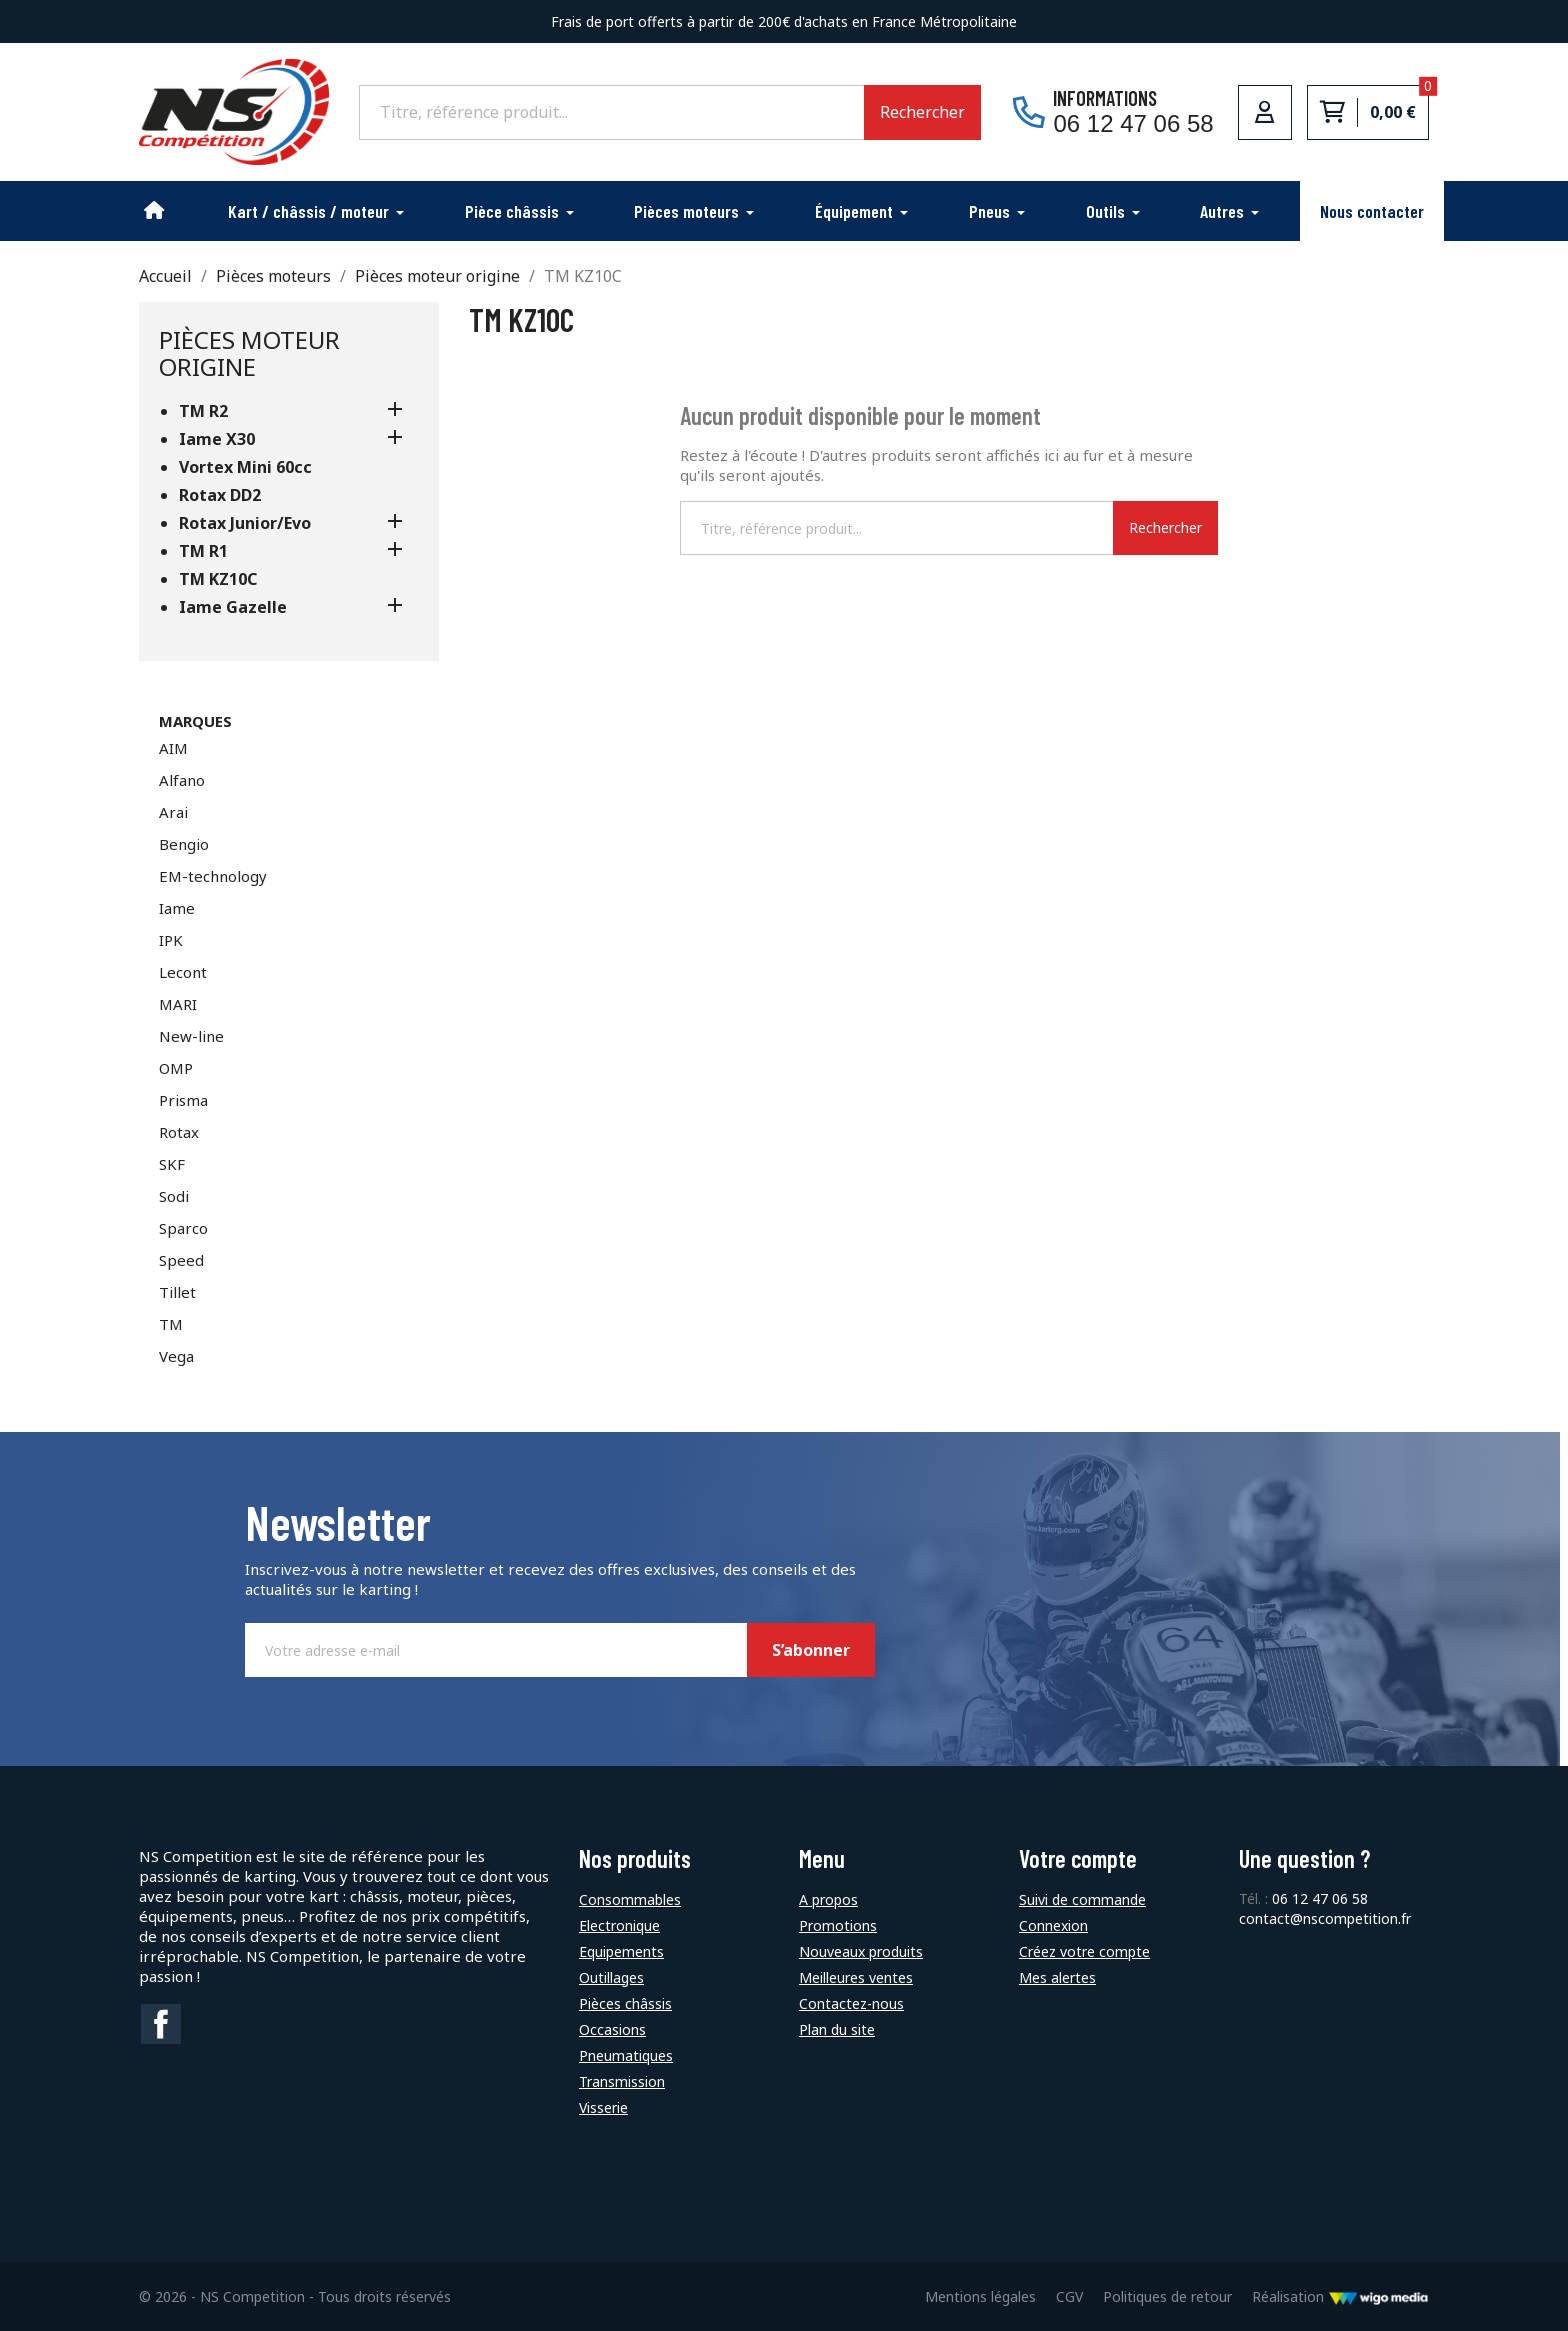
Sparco (183, 1228)
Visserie (603, 2107)
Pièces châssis (625, 2003)
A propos (828, 1899)
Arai (173, 812)
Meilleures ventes (856, 1977)
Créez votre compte (1084, 1951)
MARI (178, 1004)
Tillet (177, 1292)
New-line (191, 1036)
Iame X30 (217, 439)
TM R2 (203, 411)
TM (171, 1324)
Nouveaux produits (861, 1951)
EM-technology (213, 876)
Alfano (182, 780)
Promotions (838, 1925)
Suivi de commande (1082, 1899)
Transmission (622, 2081)
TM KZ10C (218, 579)
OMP (176, 1068)
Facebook (161, 2024)
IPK (171, 940)
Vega (176, 1356)
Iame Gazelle (233, 607)
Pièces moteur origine (249, 352)
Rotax (179, 1132)
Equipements (621, 1951)
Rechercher (922, 112)
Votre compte (1078, 1858)
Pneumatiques (626, 2055)
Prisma (183, 1100)
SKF (172, 1164)
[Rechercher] (611, 112)
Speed (181, 1260)
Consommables (630, 1899)
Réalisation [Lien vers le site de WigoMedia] (1340, 2296)
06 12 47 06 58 (1320, 1898)
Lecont (183, 972)
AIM (173, 748)
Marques (195, 721)
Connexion (1053, 1925)
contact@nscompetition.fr (1325, 1918)
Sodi (174, 1196)
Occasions (612, 2029)
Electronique (619, 1925)
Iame (177, 908)
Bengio (184, 844)
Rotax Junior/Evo (245, 523)
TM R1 (203, 551)
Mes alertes (1057, 1977)
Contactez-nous (851, 2003)
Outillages (611, 1977)
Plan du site (837, 2029)
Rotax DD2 (220, 495)
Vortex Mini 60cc (245, 467)
